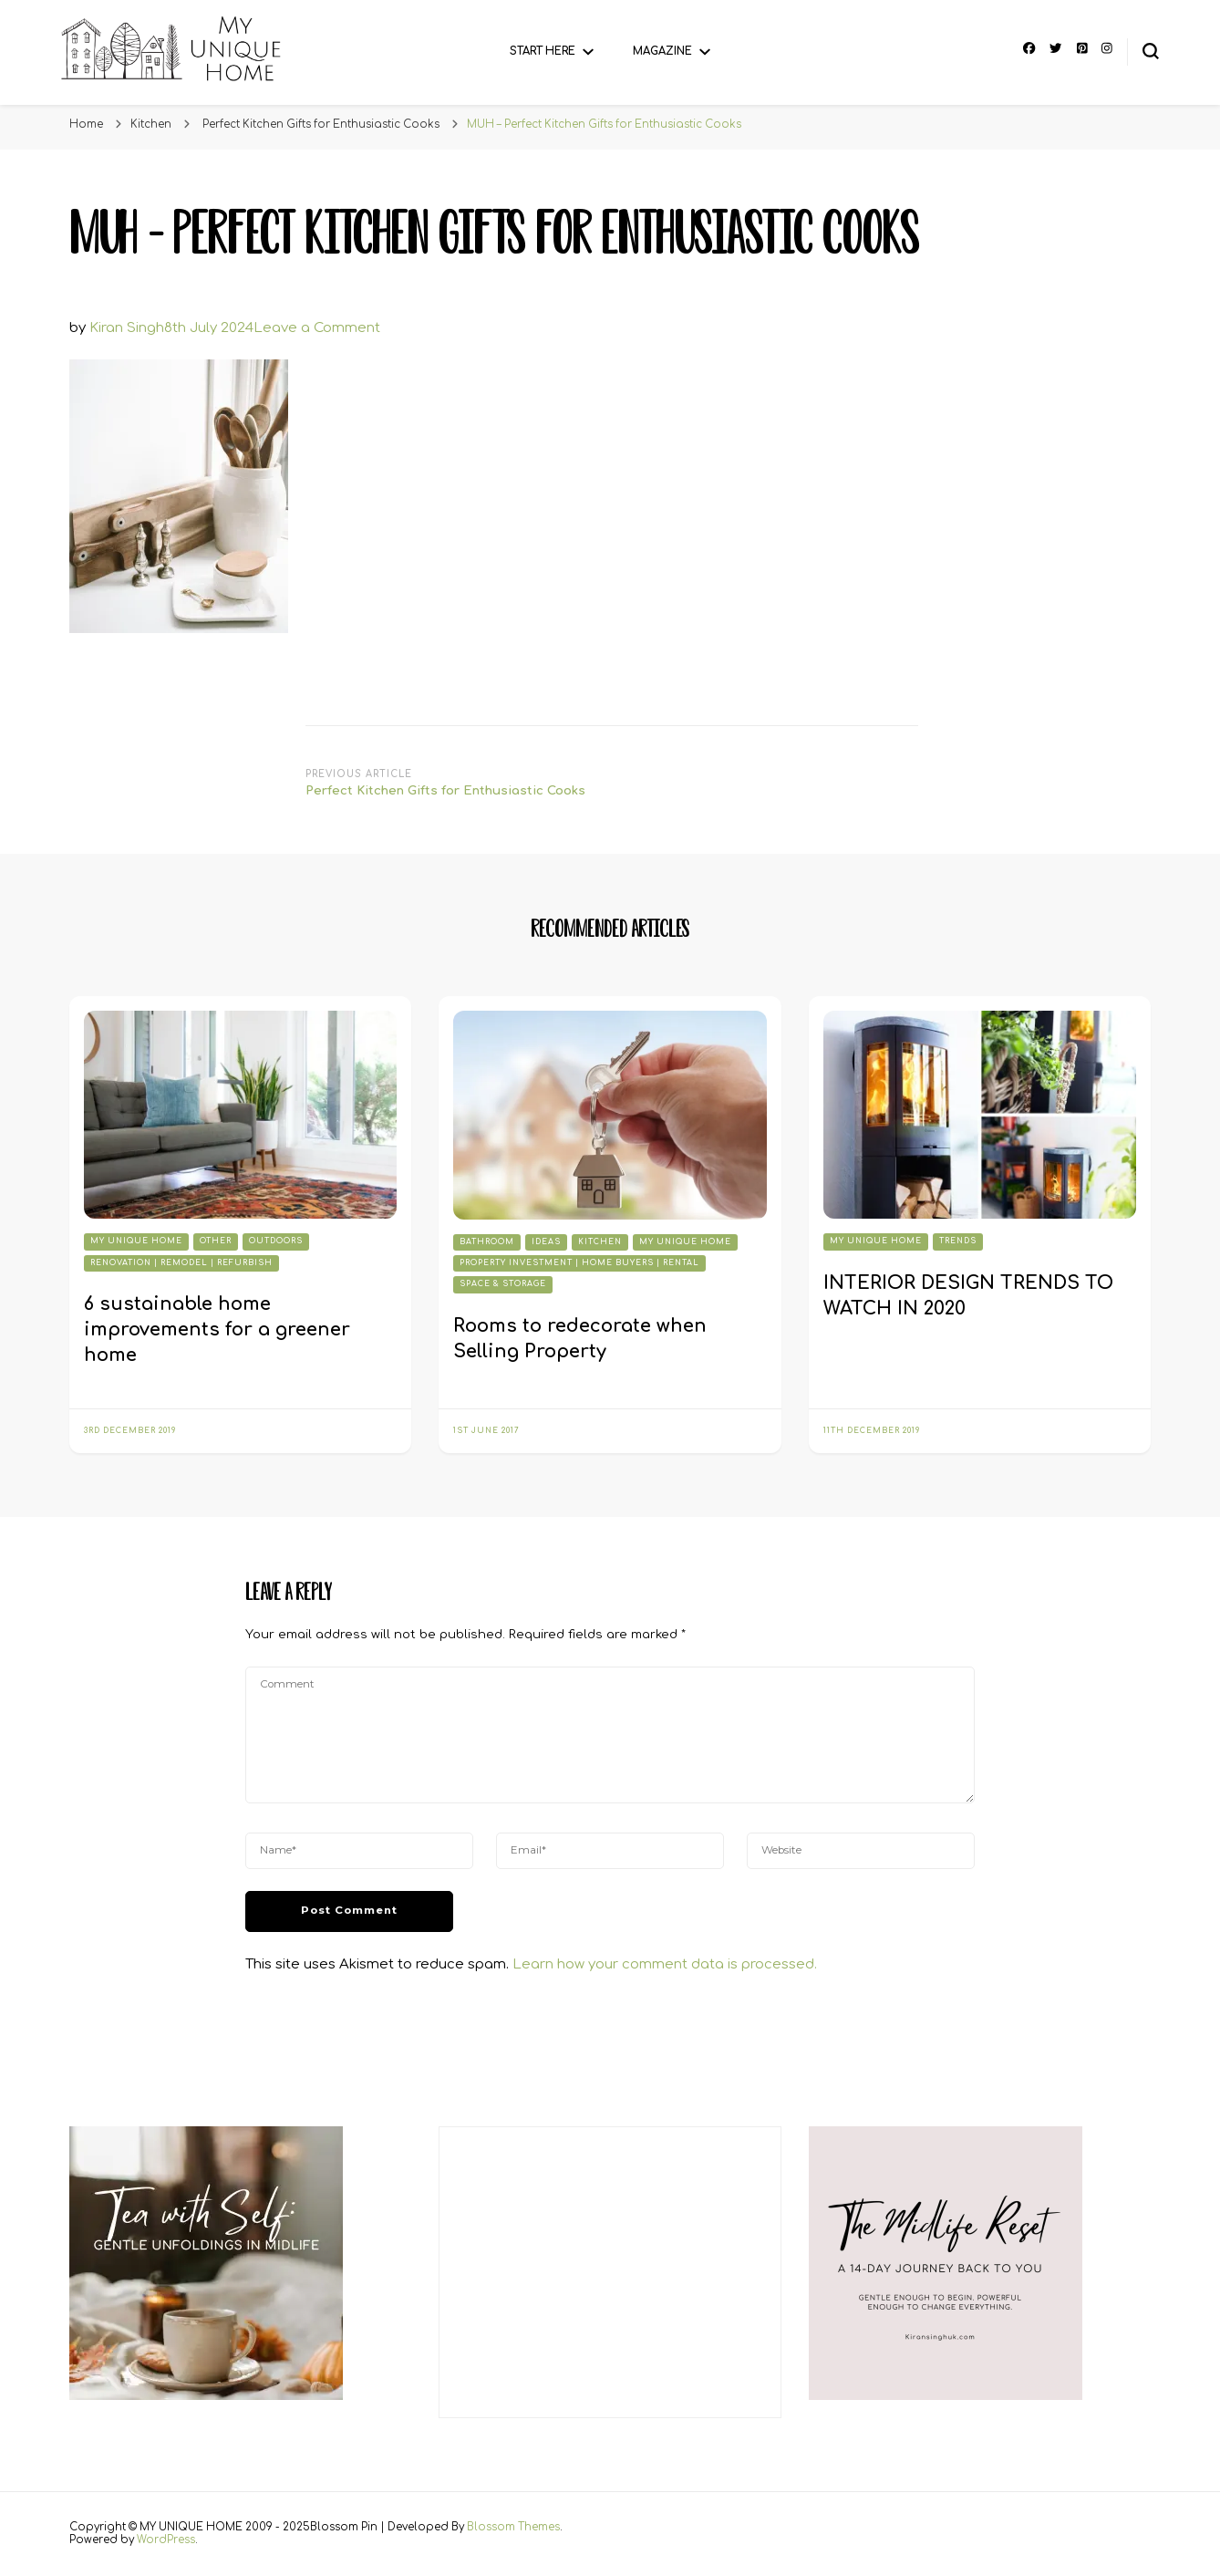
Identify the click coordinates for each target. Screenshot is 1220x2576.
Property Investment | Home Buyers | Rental (579, 1263)
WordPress (166, 2540)
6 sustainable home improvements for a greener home (217, 1329)
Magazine (662, 51)
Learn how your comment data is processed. (664, 1964)
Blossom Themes (513, 2527)
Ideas (546, 1242)
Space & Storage (503, 1284)
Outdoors (276, 1241)
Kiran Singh (126, 328)
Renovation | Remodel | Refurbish (181, 1263)
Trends (958, 1241)
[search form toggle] (1150, 51)
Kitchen (150, 124)
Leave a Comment (316, 328)
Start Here (542, 51)
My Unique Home (136, 1241)
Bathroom (487, 1242)
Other (216, 1241)
